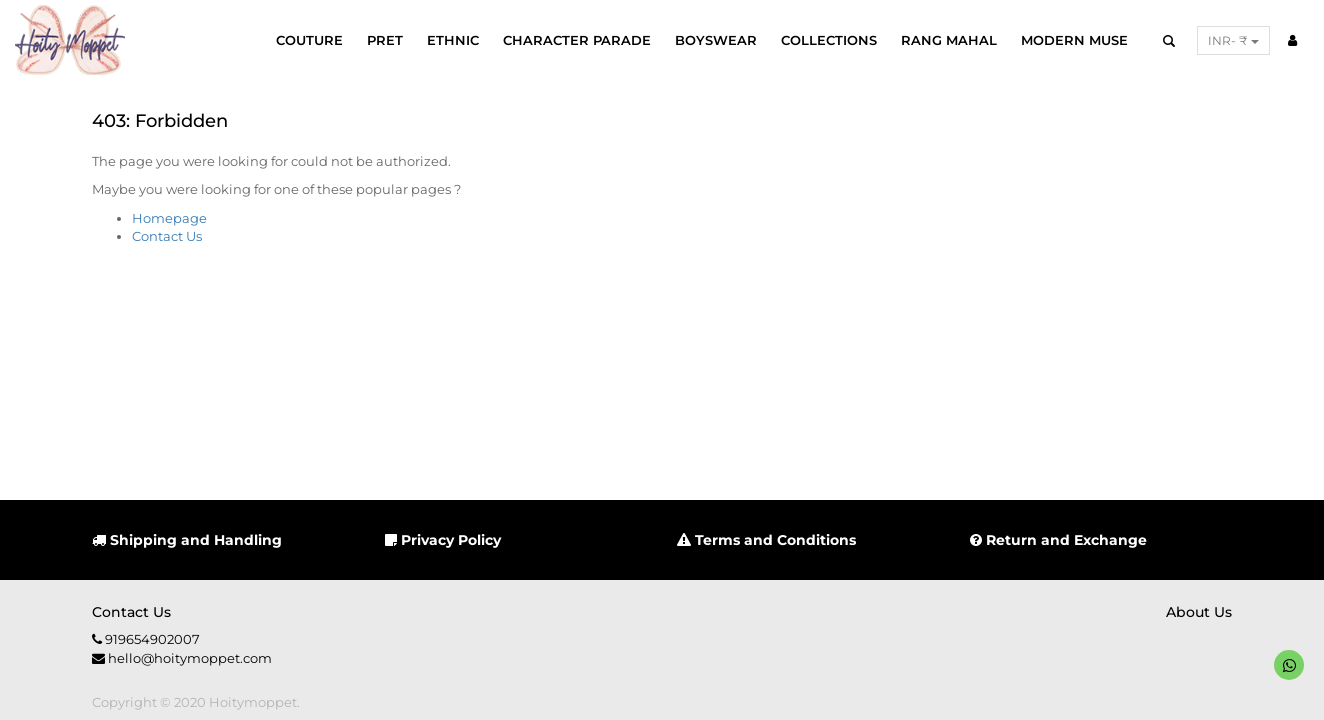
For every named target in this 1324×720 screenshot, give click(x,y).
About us (1199, 612)
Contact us (131, 612)
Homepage (169, 218)
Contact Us (167, 236)
